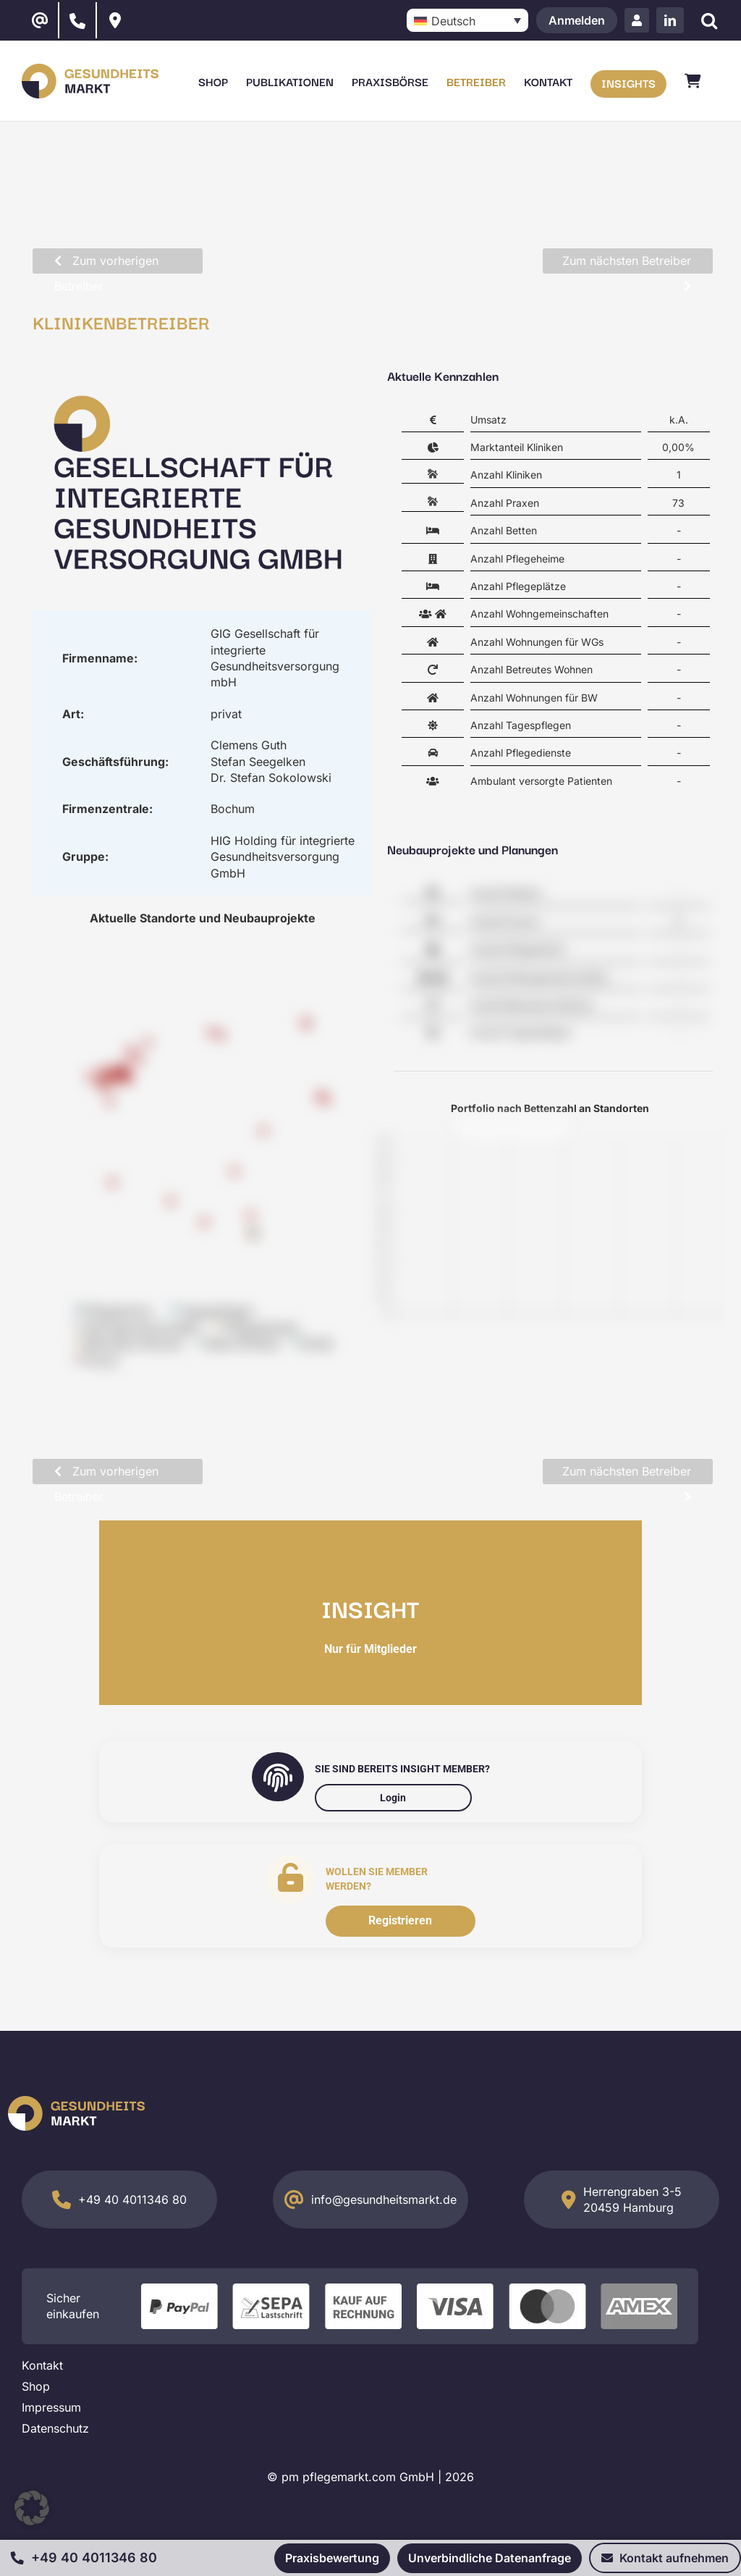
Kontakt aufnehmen (665, 2558)
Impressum (51, 2407)
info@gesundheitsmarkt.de (384, 2199)
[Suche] (708, 20)
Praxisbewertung (332, 2558)
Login (393, 1797)
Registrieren (400, 1920)
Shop (36, 2386)
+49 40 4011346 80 (132, 2199)
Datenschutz (55, 2428)
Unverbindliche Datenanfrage (489, 2558)
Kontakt (42, 2365)
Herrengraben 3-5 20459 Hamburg (632, 2199)
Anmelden (577, 20)
